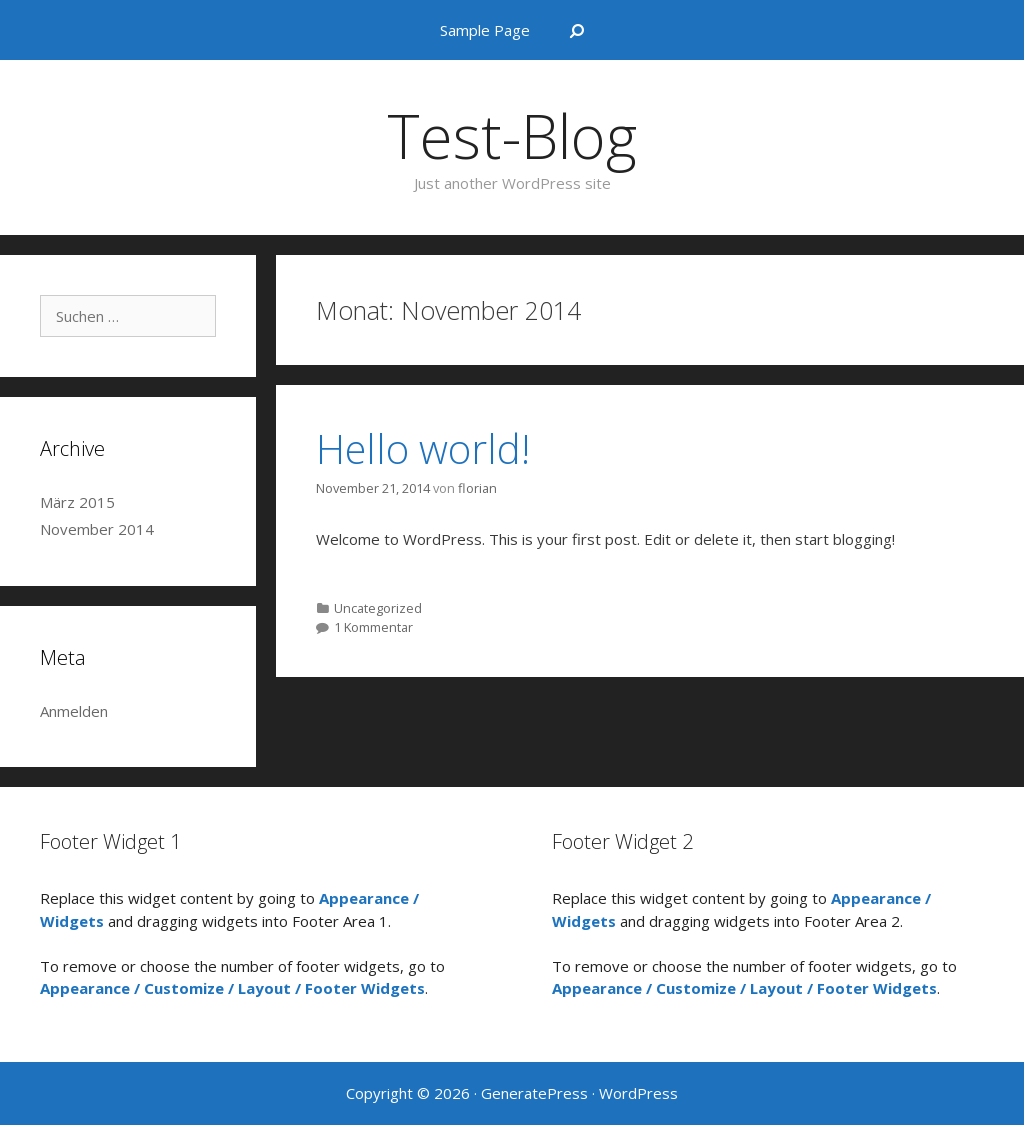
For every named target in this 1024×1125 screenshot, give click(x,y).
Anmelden (74, 711)
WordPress (638, 1093)
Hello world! (423, 448)
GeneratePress (534, 1093)
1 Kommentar (373, 627)
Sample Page (485, 30)
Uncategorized (378, 608)
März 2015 (77, 502)
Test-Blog (512, 136)
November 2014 (97, 529)
